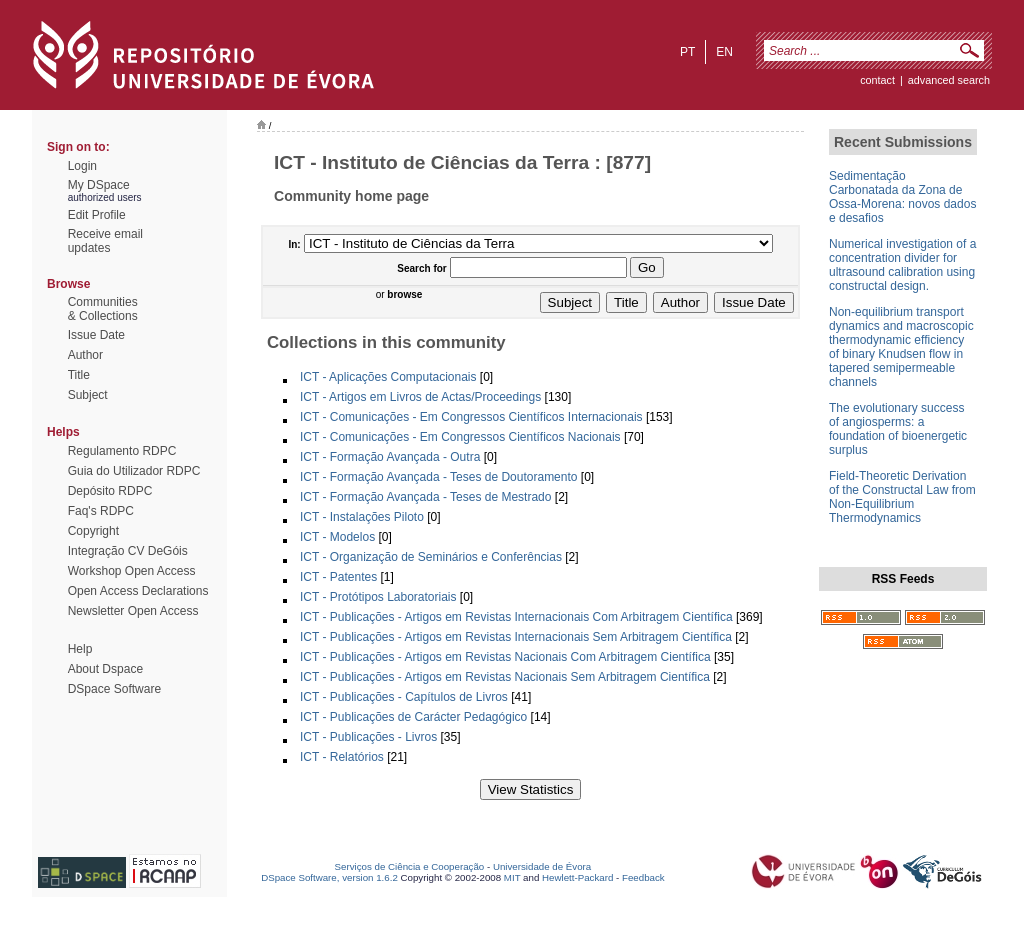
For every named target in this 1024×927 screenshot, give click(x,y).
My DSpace (99, 185)
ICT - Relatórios (342, 757)
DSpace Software (114, 689)
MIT (512, 877)
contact (877, 80)
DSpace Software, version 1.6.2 (329, 877)
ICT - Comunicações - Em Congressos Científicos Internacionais (471, 417)
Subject (88, 395)
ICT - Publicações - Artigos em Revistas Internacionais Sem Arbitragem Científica (516, 637)
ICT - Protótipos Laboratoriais (378, 597)
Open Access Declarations (138, 591)
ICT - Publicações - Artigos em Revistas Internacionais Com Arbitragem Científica (516, 617)
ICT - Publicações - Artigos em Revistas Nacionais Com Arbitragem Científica (505, 657)
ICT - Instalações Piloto (362, 517)
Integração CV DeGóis (128, 551)
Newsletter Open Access (133, 611)
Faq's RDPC (101, 511)
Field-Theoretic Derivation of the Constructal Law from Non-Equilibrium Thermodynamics (902, 497)
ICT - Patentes (338, 577)
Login (82, 166)
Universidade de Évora (542, 866)
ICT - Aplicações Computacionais (388, 377)
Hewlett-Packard (577, 877)
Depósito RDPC (110, 491)
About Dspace (105, 669)
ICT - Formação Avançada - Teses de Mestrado (425, 497)
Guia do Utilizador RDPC (134, 471)
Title (79, 375)
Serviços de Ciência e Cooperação (410, 866)
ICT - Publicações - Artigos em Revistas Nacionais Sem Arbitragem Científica (505, 677)
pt (687, 52)
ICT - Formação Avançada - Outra (390, 457)
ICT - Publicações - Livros (368, 737)
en (724, 52)
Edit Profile (97, 215)
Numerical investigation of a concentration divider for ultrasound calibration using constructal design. (902, 265)
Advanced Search (949, 80)
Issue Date (96, 335)
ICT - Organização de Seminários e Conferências (431, 557)
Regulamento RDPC (122, 451)
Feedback (643, 877)
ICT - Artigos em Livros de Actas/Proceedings (420, 397)
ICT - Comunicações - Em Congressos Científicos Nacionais (460, 437)
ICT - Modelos (337, 537)
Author (85, 355)
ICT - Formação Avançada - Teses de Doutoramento (438, 477)
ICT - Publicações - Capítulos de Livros (404, 697)
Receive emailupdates (105, 241)
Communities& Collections (103, 309)
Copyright (93, 531)
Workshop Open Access (132, 571)
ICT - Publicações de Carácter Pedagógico (413, 717)
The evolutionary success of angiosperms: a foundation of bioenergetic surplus (898, 429)
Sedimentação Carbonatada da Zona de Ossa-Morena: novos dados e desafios (902, 197)
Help (80, 649)
